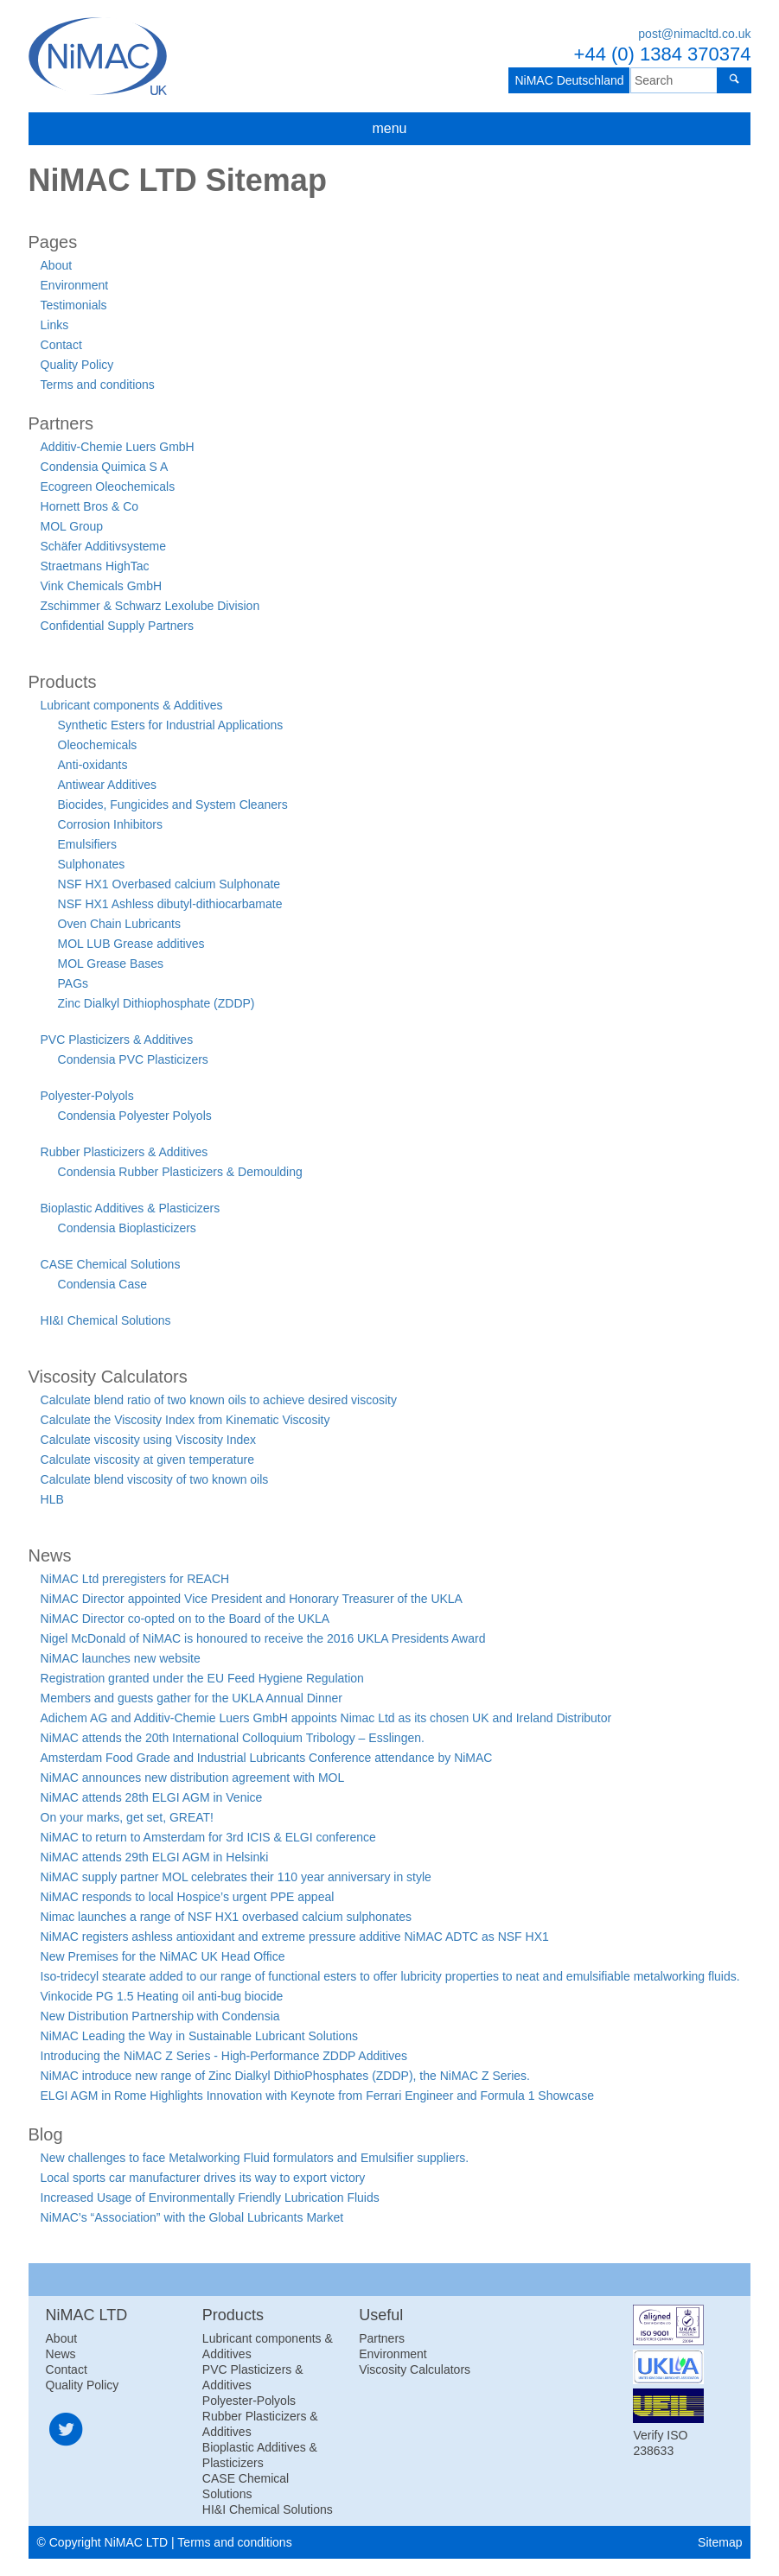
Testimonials (74, 305)
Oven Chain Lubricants (119, 924)
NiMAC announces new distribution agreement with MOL (193, 1777)
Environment (75, 285)
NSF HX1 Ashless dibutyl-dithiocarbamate (170, 904)
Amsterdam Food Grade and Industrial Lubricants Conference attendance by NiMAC (267, 1758)
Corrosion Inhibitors (110, 824)
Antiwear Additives (107, 785)
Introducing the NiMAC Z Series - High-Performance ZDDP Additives (224, 2056)
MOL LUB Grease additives (131, 944)
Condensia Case (103, 1284)
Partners (382, 2338)
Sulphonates (91, 864)
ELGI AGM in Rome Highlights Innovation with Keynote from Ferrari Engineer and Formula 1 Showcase (317, 2095)
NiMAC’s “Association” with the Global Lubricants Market (192, 2217)
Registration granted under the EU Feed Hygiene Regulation (202, 1678)
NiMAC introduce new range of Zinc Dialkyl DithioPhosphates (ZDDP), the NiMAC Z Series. (285, 2076)
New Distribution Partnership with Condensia (160, 2016)
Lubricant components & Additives (132, 705)
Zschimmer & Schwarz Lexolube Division (150, 606)
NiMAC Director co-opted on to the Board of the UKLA (185, 1618)
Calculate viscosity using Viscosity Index (149, 1440)
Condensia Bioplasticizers (127, 1228)
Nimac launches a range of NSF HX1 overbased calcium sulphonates (226, 1917)
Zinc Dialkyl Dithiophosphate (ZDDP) (156, 1003)
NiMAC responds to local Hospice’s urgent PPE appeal (188, 1897)
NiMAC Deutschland (564, 80)
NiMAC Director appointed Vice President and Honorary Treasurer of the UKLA (252, 1599)
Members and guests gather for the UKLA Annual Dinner (191, 1698)
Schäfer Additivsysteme (104, 546)
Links (55, 325)
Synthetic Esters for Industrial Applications (171, 725)
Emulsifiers (87, 844)
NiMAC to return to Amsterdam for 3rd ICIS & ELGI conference (208, 1837)
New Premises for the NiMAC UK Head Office (163, 1956)
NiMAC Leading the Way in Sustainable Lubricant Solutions (200, 2036)
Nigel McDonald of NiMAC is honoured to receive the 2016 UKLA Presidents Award (263, 1638)
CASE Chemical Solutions (111, 1264)
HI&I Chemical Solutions (106, 1320)
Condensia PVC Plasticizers (133, 1059)
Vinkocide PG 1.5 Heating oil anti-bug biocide (162, 1996)
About (57, 265)
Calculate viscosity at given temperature (147, 1459)
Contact (61, 345)
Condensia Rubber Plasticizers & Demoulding (180, 1172)
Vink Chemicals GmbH (102, 586)
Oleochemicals (97, 745)
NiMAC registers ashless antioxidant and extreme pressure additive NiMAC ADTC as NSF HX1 (295, 1936)
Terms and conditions (98, 384)
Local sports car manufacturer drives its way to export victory (203, 2178)
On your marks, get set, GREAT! (127, 1817)
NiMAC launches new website (121, 1658)
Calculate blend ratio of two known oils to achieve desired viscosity (219, 1400)
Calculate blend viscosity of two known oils (155, 1479)
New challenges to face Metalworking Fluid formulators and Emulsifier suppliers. (255, 2158)
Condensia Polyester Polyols (135, 1116)
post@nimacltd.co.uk (694, 34)
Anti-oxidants (93, 765)
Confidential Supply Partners (117, 626)
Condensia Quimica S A (105, 467)
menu (389, 128)
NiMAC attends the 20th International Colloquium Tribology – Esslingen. (233, 1738)
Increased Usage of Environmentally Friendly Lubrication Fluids (210, 2197)
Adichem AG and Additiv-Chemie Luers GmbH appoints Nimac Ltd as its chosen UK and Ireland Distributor (326, 1718)
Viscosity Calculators (414, 2369)
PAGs (73, 983)
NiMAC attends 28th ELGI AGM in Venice (152, 1797)
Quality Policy (77, 365)
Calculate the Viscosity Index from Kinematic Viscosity (185, 1420)
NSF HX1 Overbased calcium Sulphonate (169, 884)
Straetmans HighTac (95, 566)
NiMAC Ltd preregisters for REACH (135, 1579)
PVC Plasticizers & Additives (117, 1039)
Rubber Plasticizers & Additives (124, 1152)
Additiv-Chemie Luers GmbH (118, 447)
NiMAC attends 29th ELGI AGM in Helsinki (155, 1857)
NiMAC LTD (98, 56)
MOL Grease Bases (110, 963)
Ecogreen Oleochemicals (108, 486)
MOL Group (72, 526)
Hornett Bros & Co (90, 506)
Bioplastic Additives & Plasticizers (130, 1208)
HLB (52, 1499)
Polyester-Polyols (87, 1096)
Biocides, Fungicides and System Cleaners (173, 804)
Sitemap (720, 2542)
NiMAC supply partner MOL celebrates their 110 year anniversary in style (236, 1877)
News (61, 2354)
